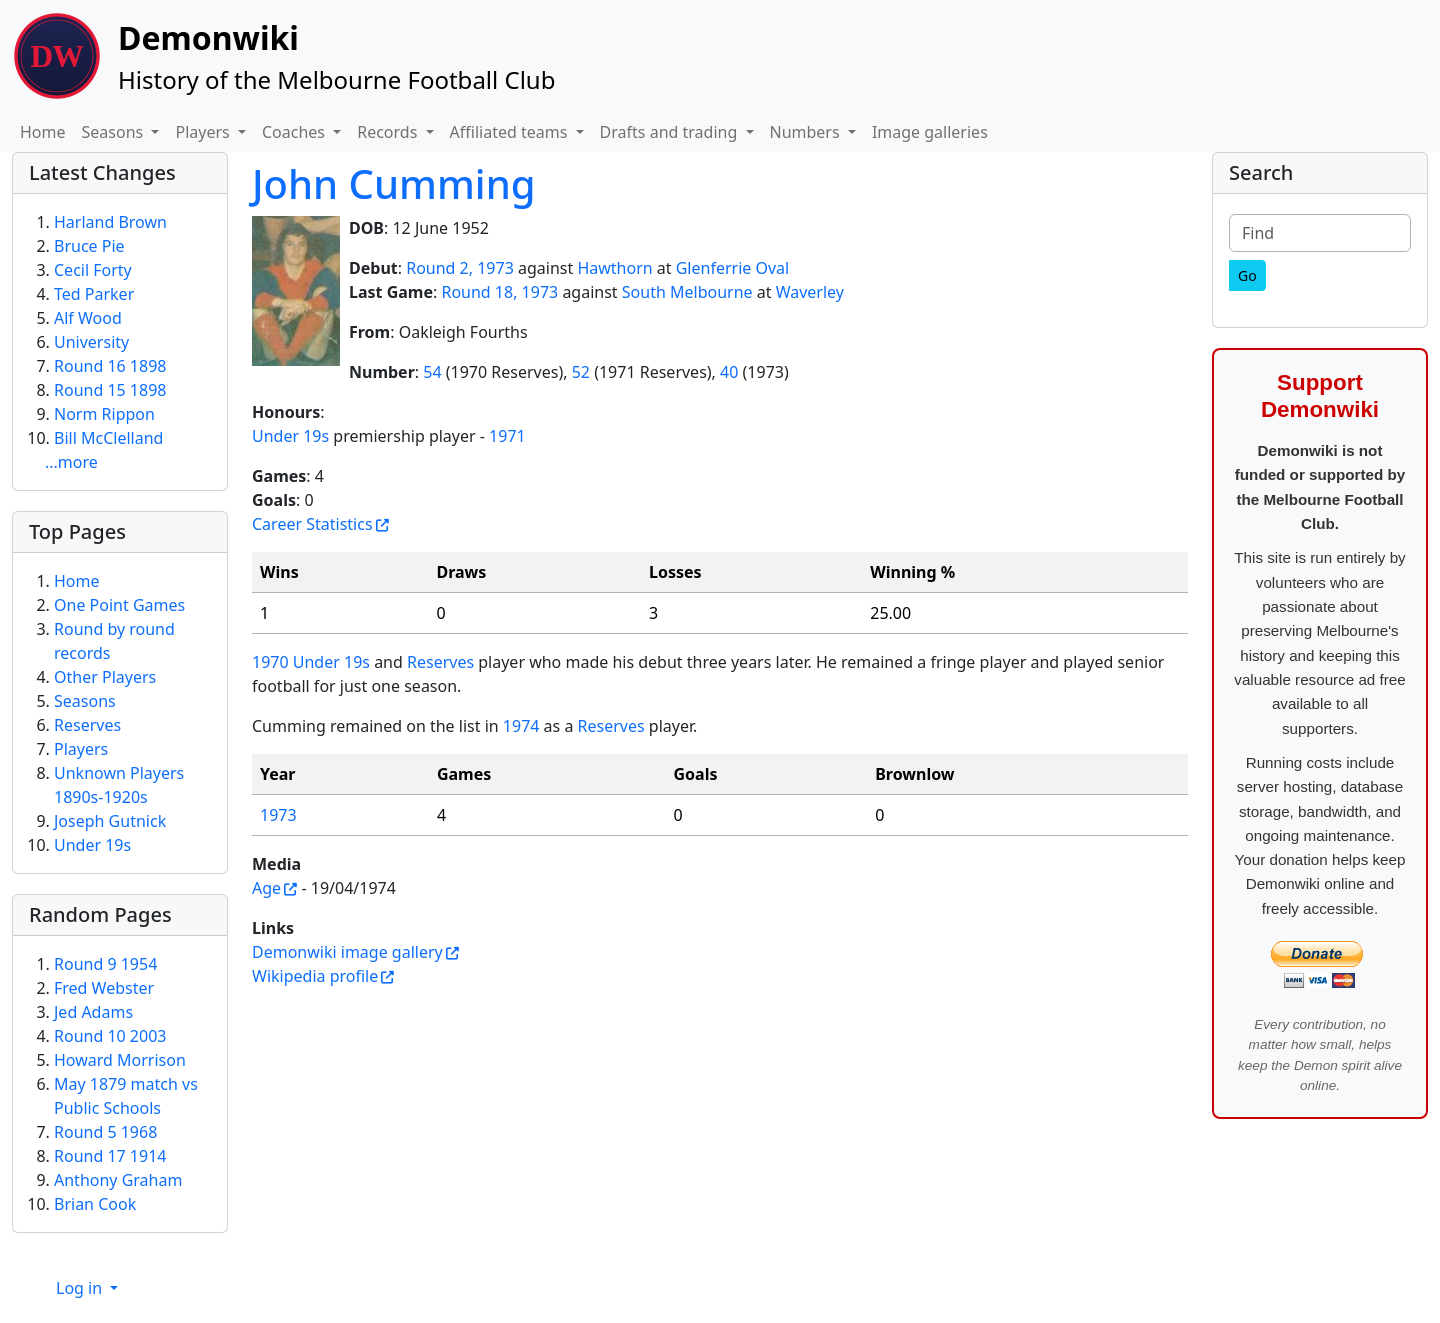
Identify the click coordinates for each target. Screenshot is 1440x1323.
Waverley (810, 292)
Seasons (85, 701)
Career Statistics (312, 524)
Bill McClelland (108, 438)
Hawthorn (614, 268)
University (91, 342)
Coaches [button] (295, 132)
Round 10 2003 (110, 1036)
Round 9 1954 (105, 964)
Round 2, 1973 (460, 268)
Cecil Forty (93, 270)
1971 (507, 436)
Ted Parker (94, 294)
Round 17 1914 (110, 1156)
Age (266, 888)
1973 (278, 815)
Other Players (105, 677)
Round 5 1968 (105, 1132)
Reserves (440, 662)
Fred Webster (104, 988)
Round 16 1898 (110, 366)
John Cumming (394, 183)
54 (432, 372)
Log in (81, 1288)
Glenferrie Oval (732, 268)
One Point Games (119, 605)
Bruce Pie (89, 246)
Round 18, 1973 (499, 292)
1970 (270, 662)
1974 (521, 726)
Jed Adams (93, 1012)
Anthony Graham (118, 1180)
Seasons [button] (115, 132)
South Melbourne (687, 292)
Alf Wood (88, 318)
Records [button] (389, 132)
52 (581, 372)
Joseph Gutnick (110, 821)
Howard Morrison (120, 1060)
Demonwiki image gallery (347, 952)
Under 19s (290, 436)
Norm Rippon (104, 414)
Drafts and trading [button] (671, 132)
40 (729, 372)
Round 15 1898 (110, 390)
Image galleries (930, 132)
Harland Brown (110, 222)
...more (71, 462)
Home (43, 132)
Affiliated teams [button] (511, 132)
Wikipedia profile (315, 976)
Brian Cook (95, 1204)
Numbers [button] (807, 132)
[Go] (1247, 275)
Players (81, 749)
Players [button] (204, 132)
